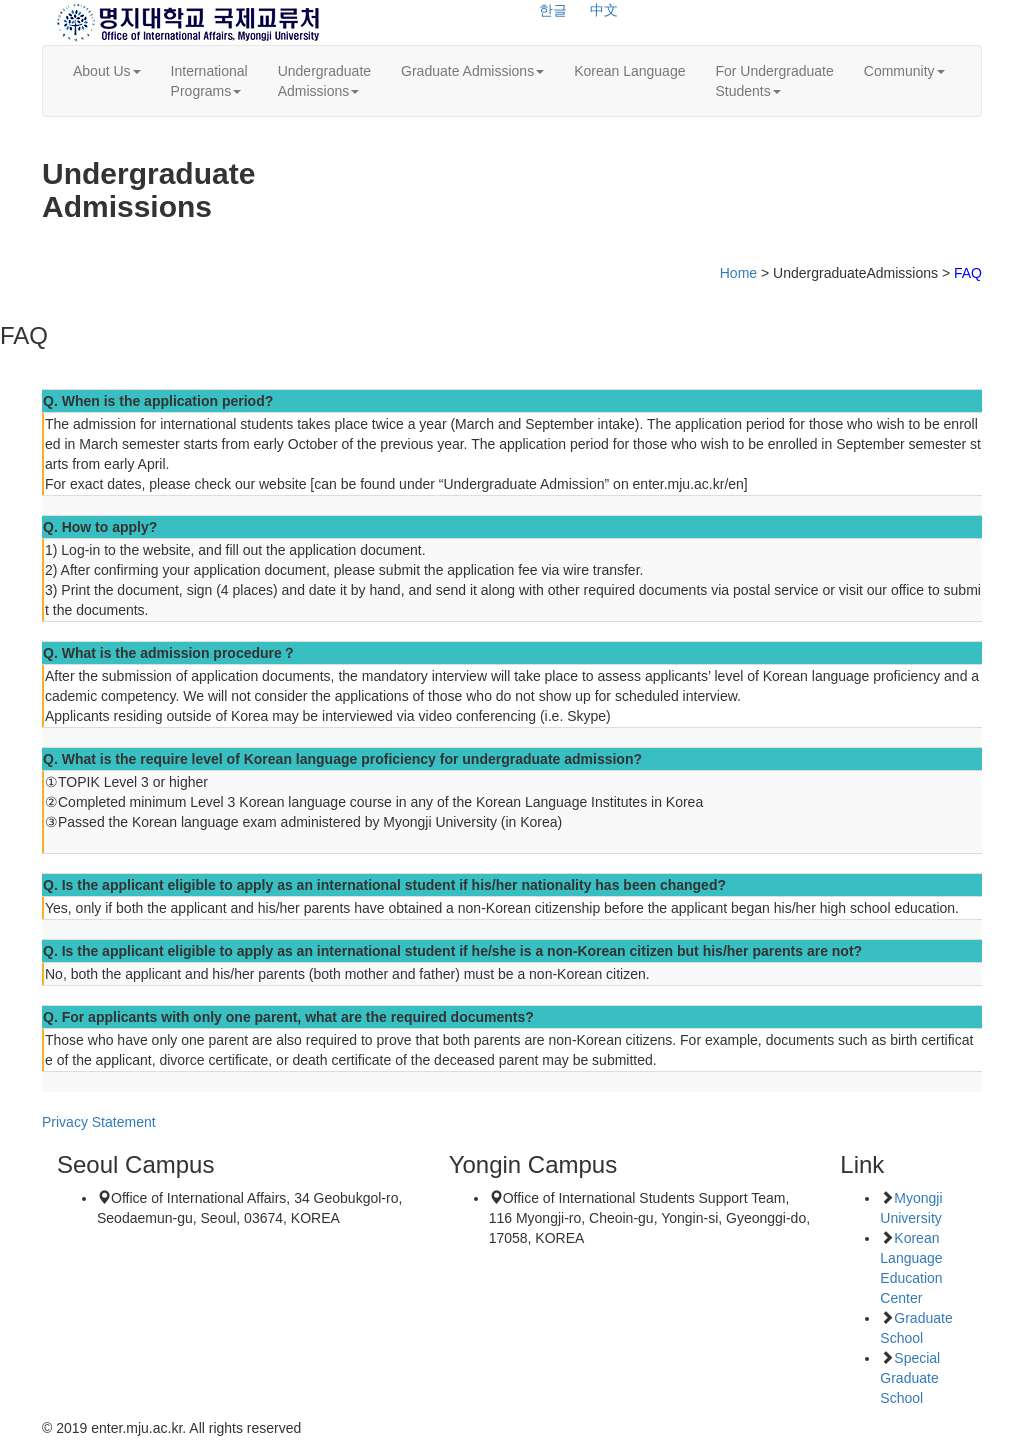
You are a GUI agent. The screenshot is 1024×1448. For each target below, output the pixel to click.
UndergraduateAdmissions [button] (324, 81)
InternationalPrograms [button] (209, 81)
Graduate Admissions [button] (472, 71)
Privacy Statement (99, 1122)
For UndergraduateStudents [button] (774, 81)
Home (738, 273)
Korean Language (629, 71)
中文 (604, 10)
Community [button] (904, 71)
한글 (553, 10)
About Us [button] (107, 71)
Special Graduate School (910, 1378)
